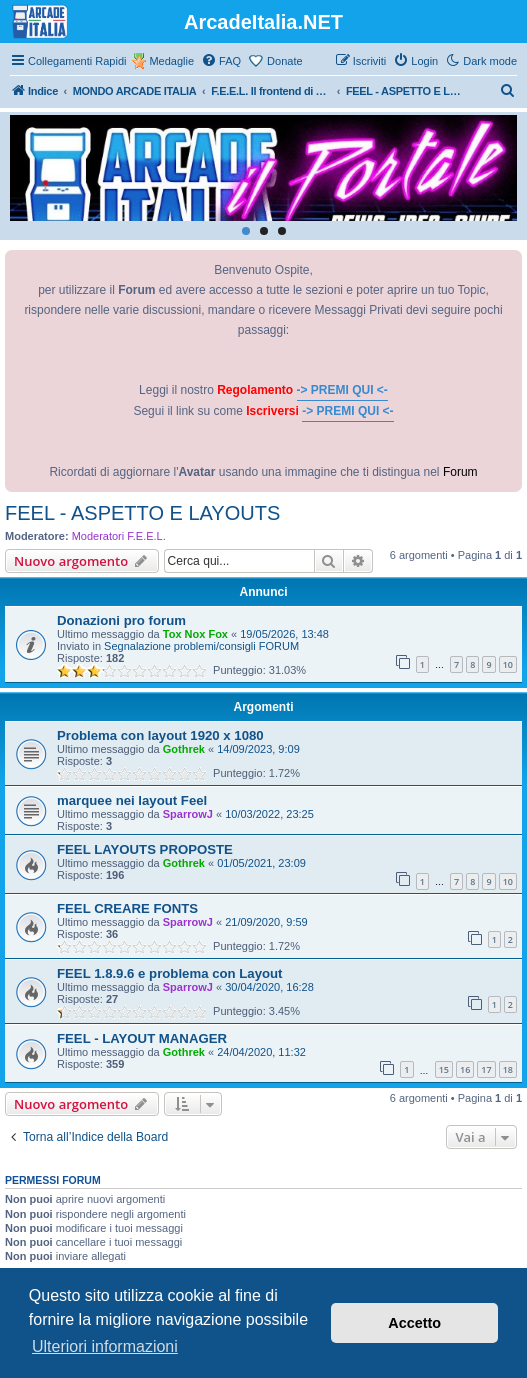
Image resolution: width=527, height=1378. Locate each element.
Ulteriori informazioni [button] (105, 1346)
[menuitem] (221, 61)
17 (486, 1069)
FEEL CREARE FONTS (127, 908)
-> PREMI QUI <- (342, 390)
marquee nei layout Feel (132, 800)
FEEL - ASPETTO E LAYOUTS (142, 513)
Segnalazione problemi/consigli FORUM (201, 646)
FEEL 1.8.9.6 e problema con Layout (169, 973)
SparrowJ (188, 814)
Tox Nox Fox (195, 634)
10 (508, 664)
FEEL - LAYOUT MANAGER (142, 1038)
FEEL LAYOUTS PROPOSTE (145, 849)
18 (508, 1069)
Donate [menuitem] (284, 61)
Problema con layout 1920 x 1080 (160, 735)
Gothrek (184, 749)
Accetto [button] (414, 1323)
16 (465, 1069)
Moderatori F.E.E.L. (119, 536)
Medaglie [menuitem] (171, 61)
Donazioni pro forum (121, 620)
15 (444, 1069)
